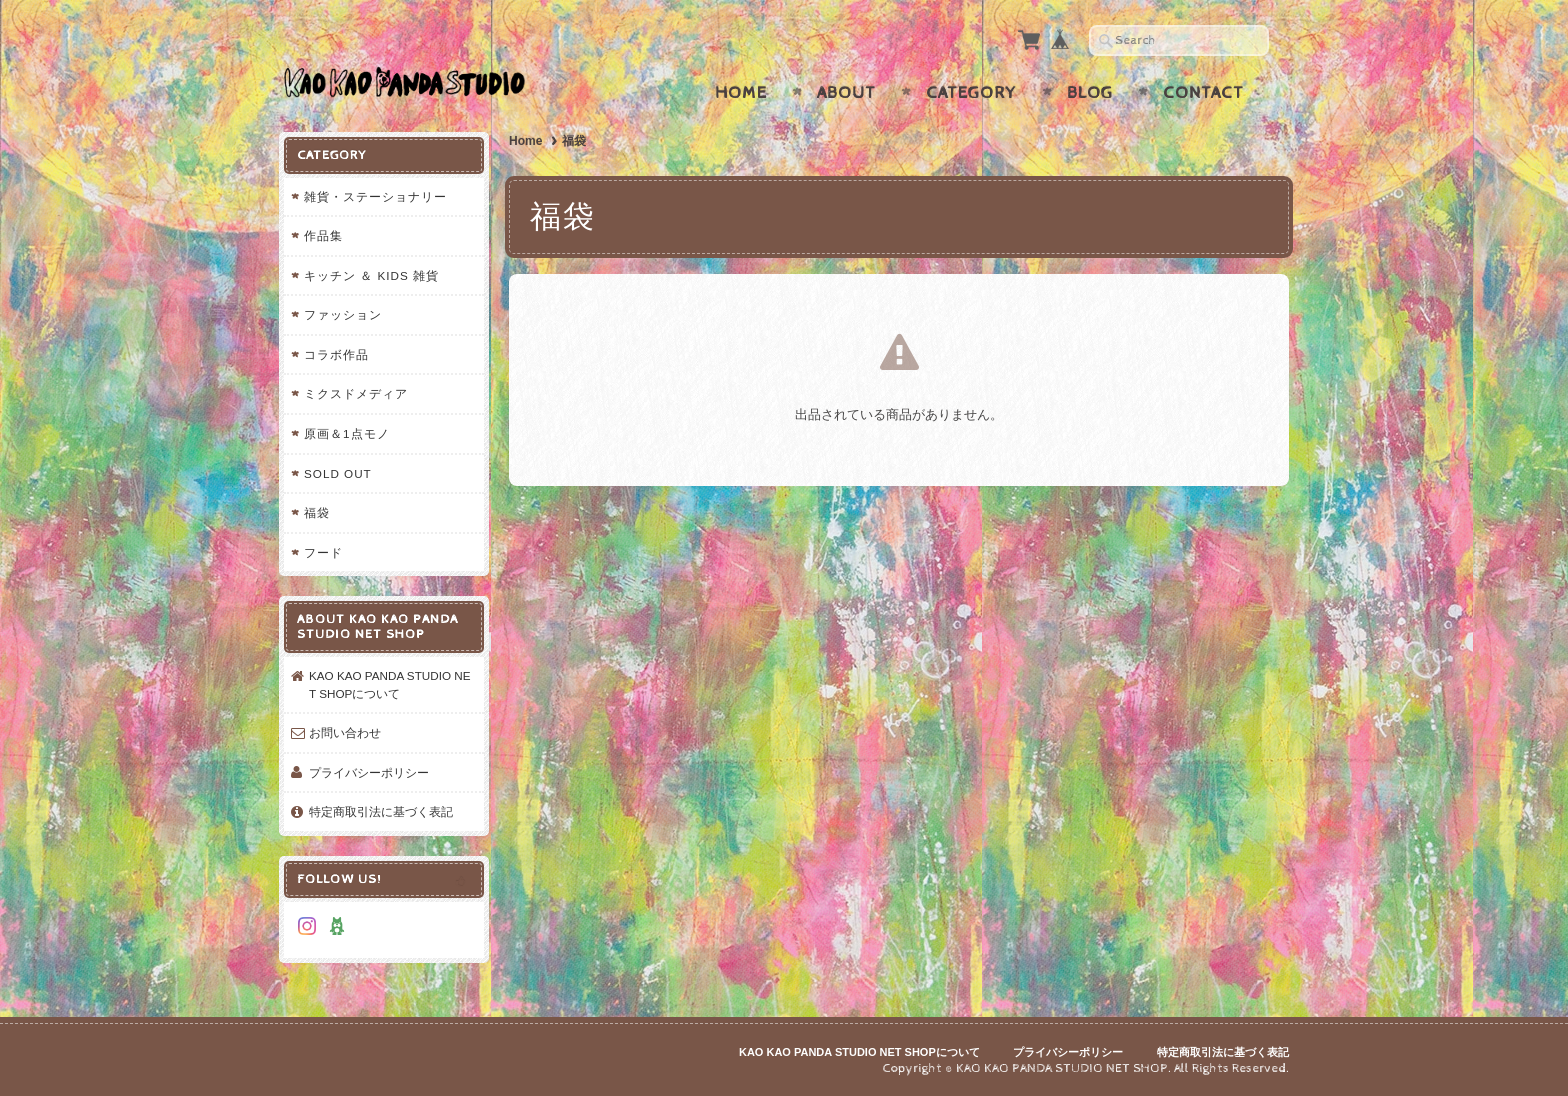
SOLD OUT (338, 473)
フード (323, 552)
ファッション (343, 314)
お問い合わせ (345, 732)
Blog (1090, 93)
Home (741, 93)
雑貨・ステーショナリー (375, 196)
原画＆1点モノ (347, 433)
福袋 (317, 512)
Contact (1203, 93)
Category (971, 93)
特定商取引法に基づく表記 (381, 811)
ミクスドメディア (356, 393)
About (846, 93)
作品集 (323, 235)
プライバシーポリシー (369, 772)
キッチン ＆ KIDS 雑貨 (371, 275)
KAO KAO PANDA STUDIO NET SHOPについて (390, 684)
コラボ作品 (336, 354)
